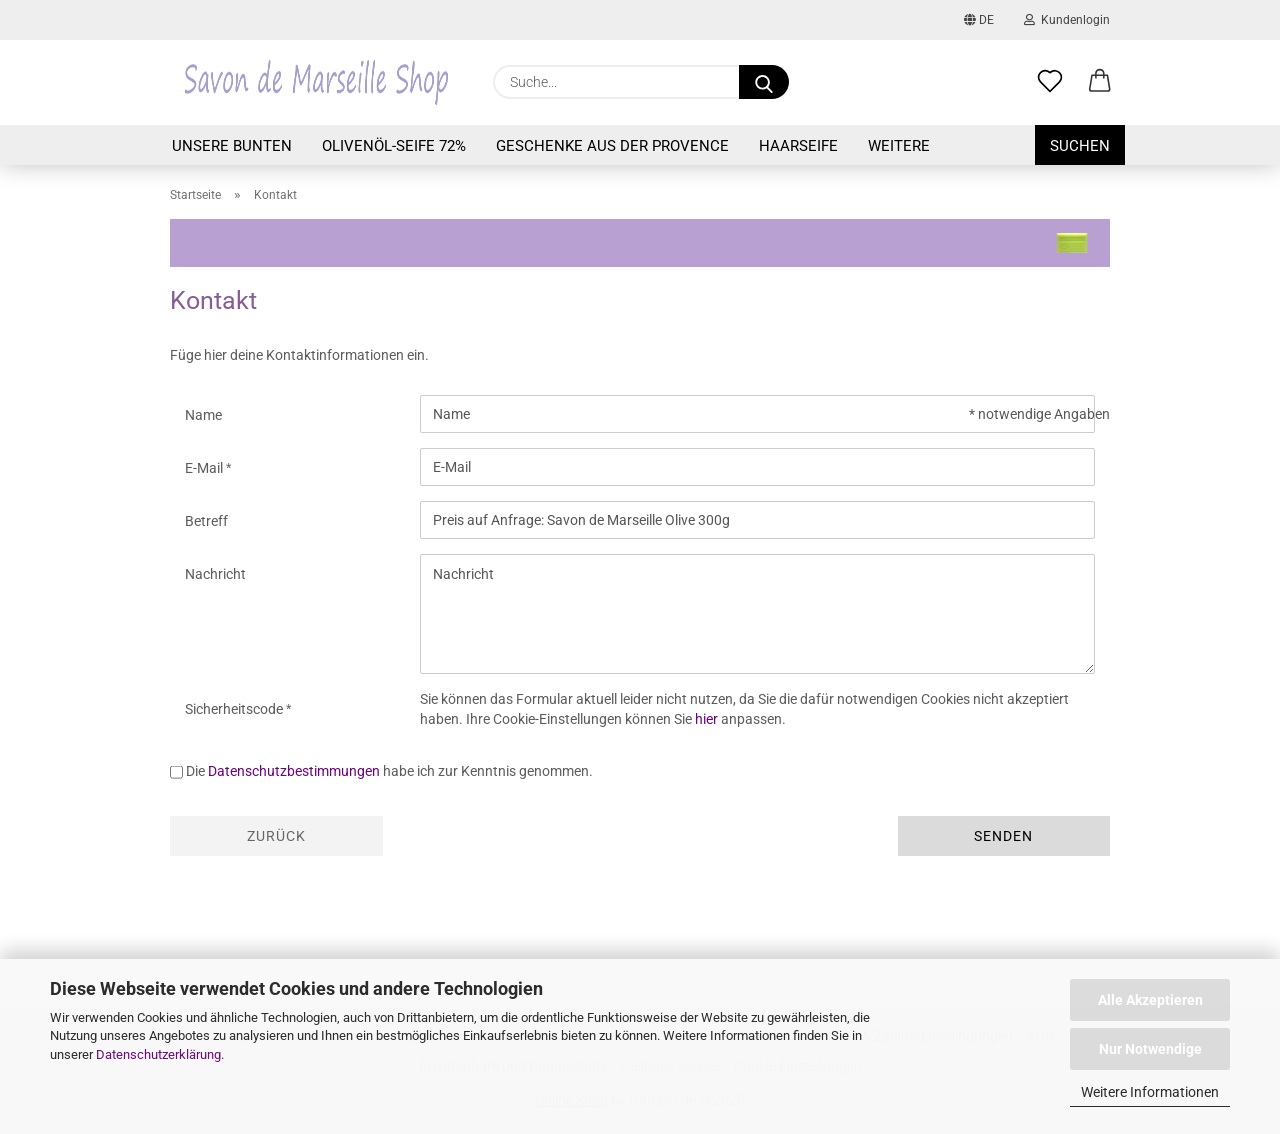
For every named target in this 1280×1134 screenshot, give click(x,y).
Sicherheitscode (235, 709)
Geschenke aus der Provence (612, 146)
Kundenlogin (1067, 20)
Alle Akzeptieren (1150, 1000)
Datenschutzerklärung (158, 1054)
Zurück (276, 836)
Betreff (206, 521)
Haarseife (798, 146)
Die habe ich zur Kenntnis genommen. (389, 771)
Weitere (899, 146)
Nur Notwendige (1150, 1049)
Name (203, 415)
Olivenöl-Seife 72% (394, 146)
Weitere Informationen (1150, 1092)
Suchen (1080, 146)
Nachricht (215, 574)
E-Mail (205, 468)
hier (706, 719)
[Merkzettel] (1050, 82)
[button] (1100, 82)
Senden (1003, 836)
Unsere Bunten (232, 146)
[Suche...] (764, 82)
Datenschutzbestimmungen (294, 771)
